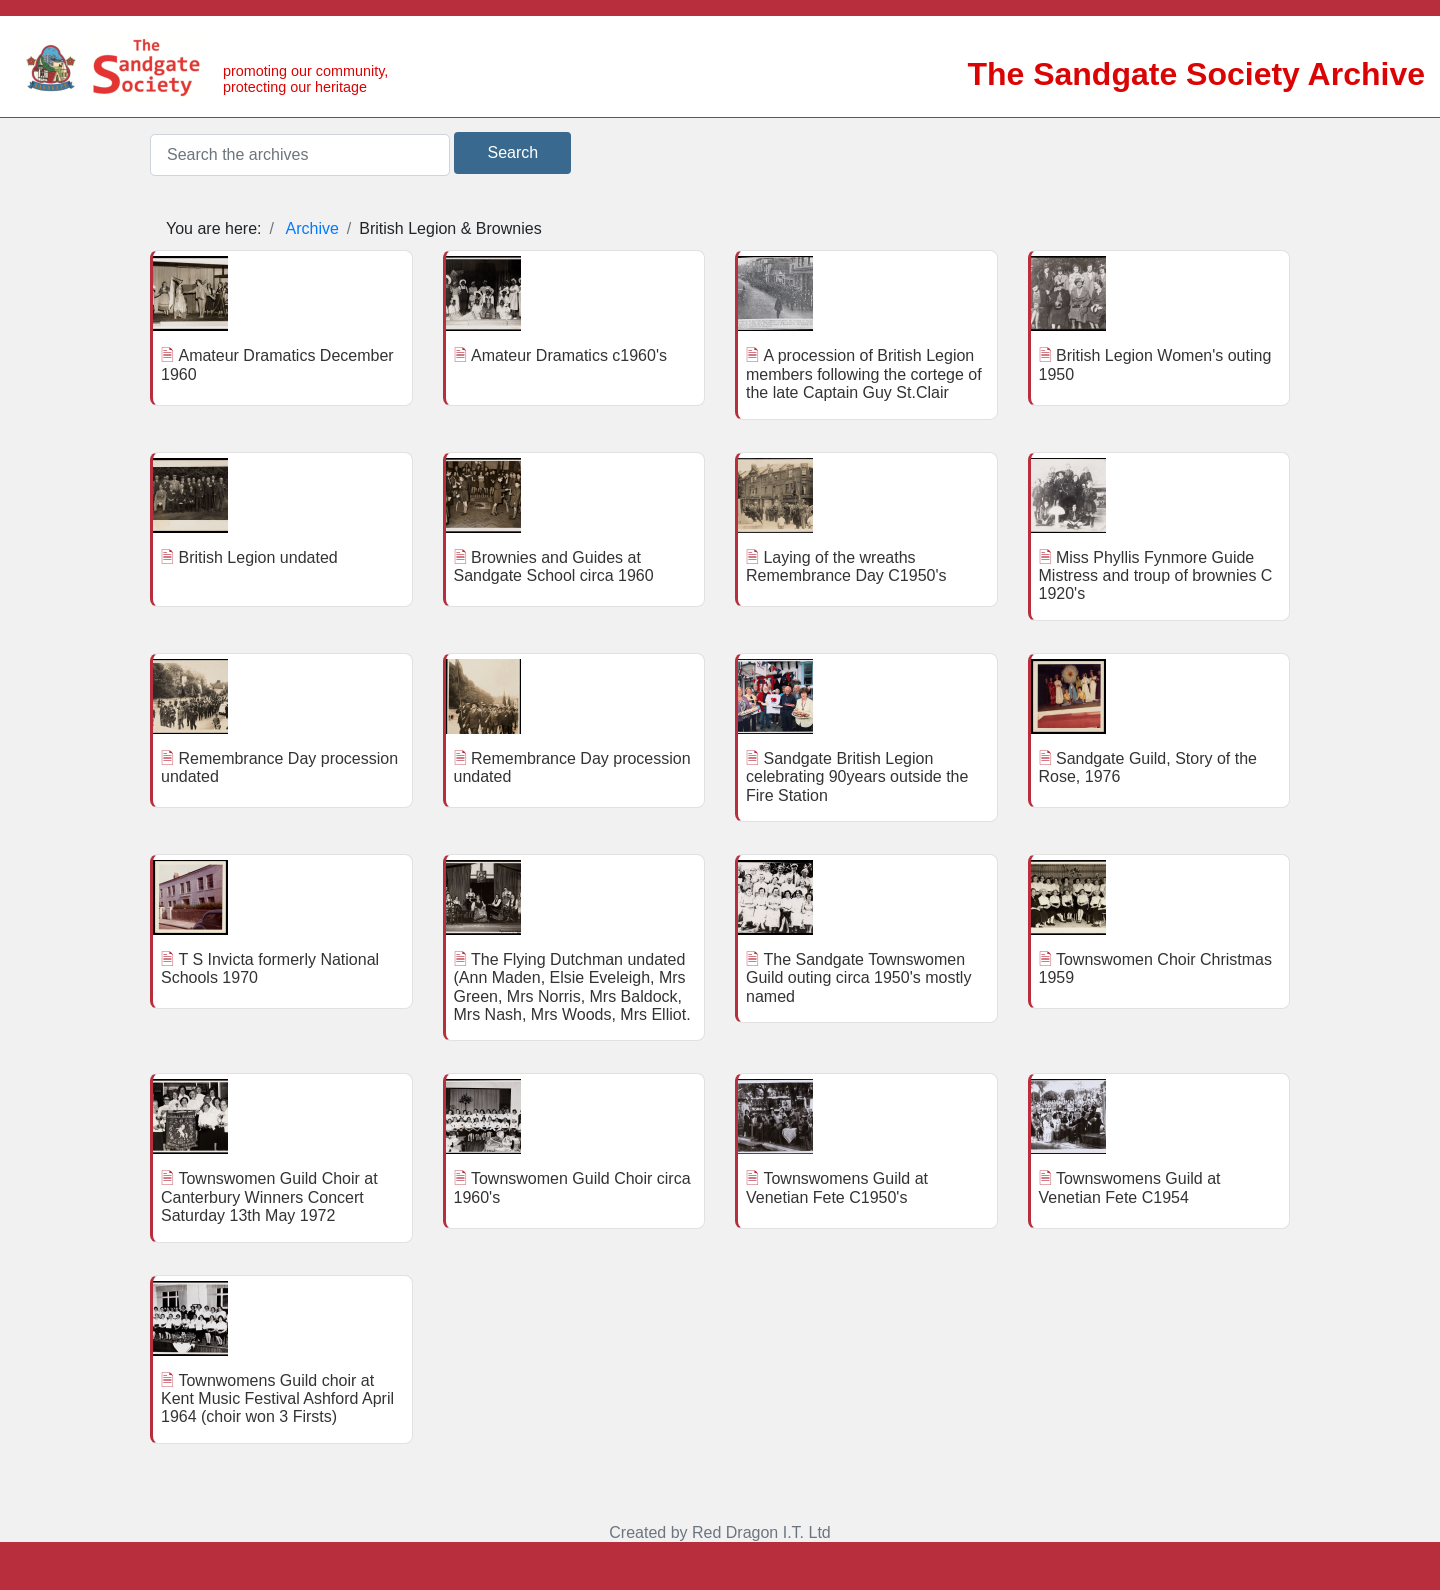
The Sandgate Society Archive (1196, 74)
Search (512, 152)
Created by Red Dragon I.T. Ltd (719, 1532)
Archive (312, 228)
